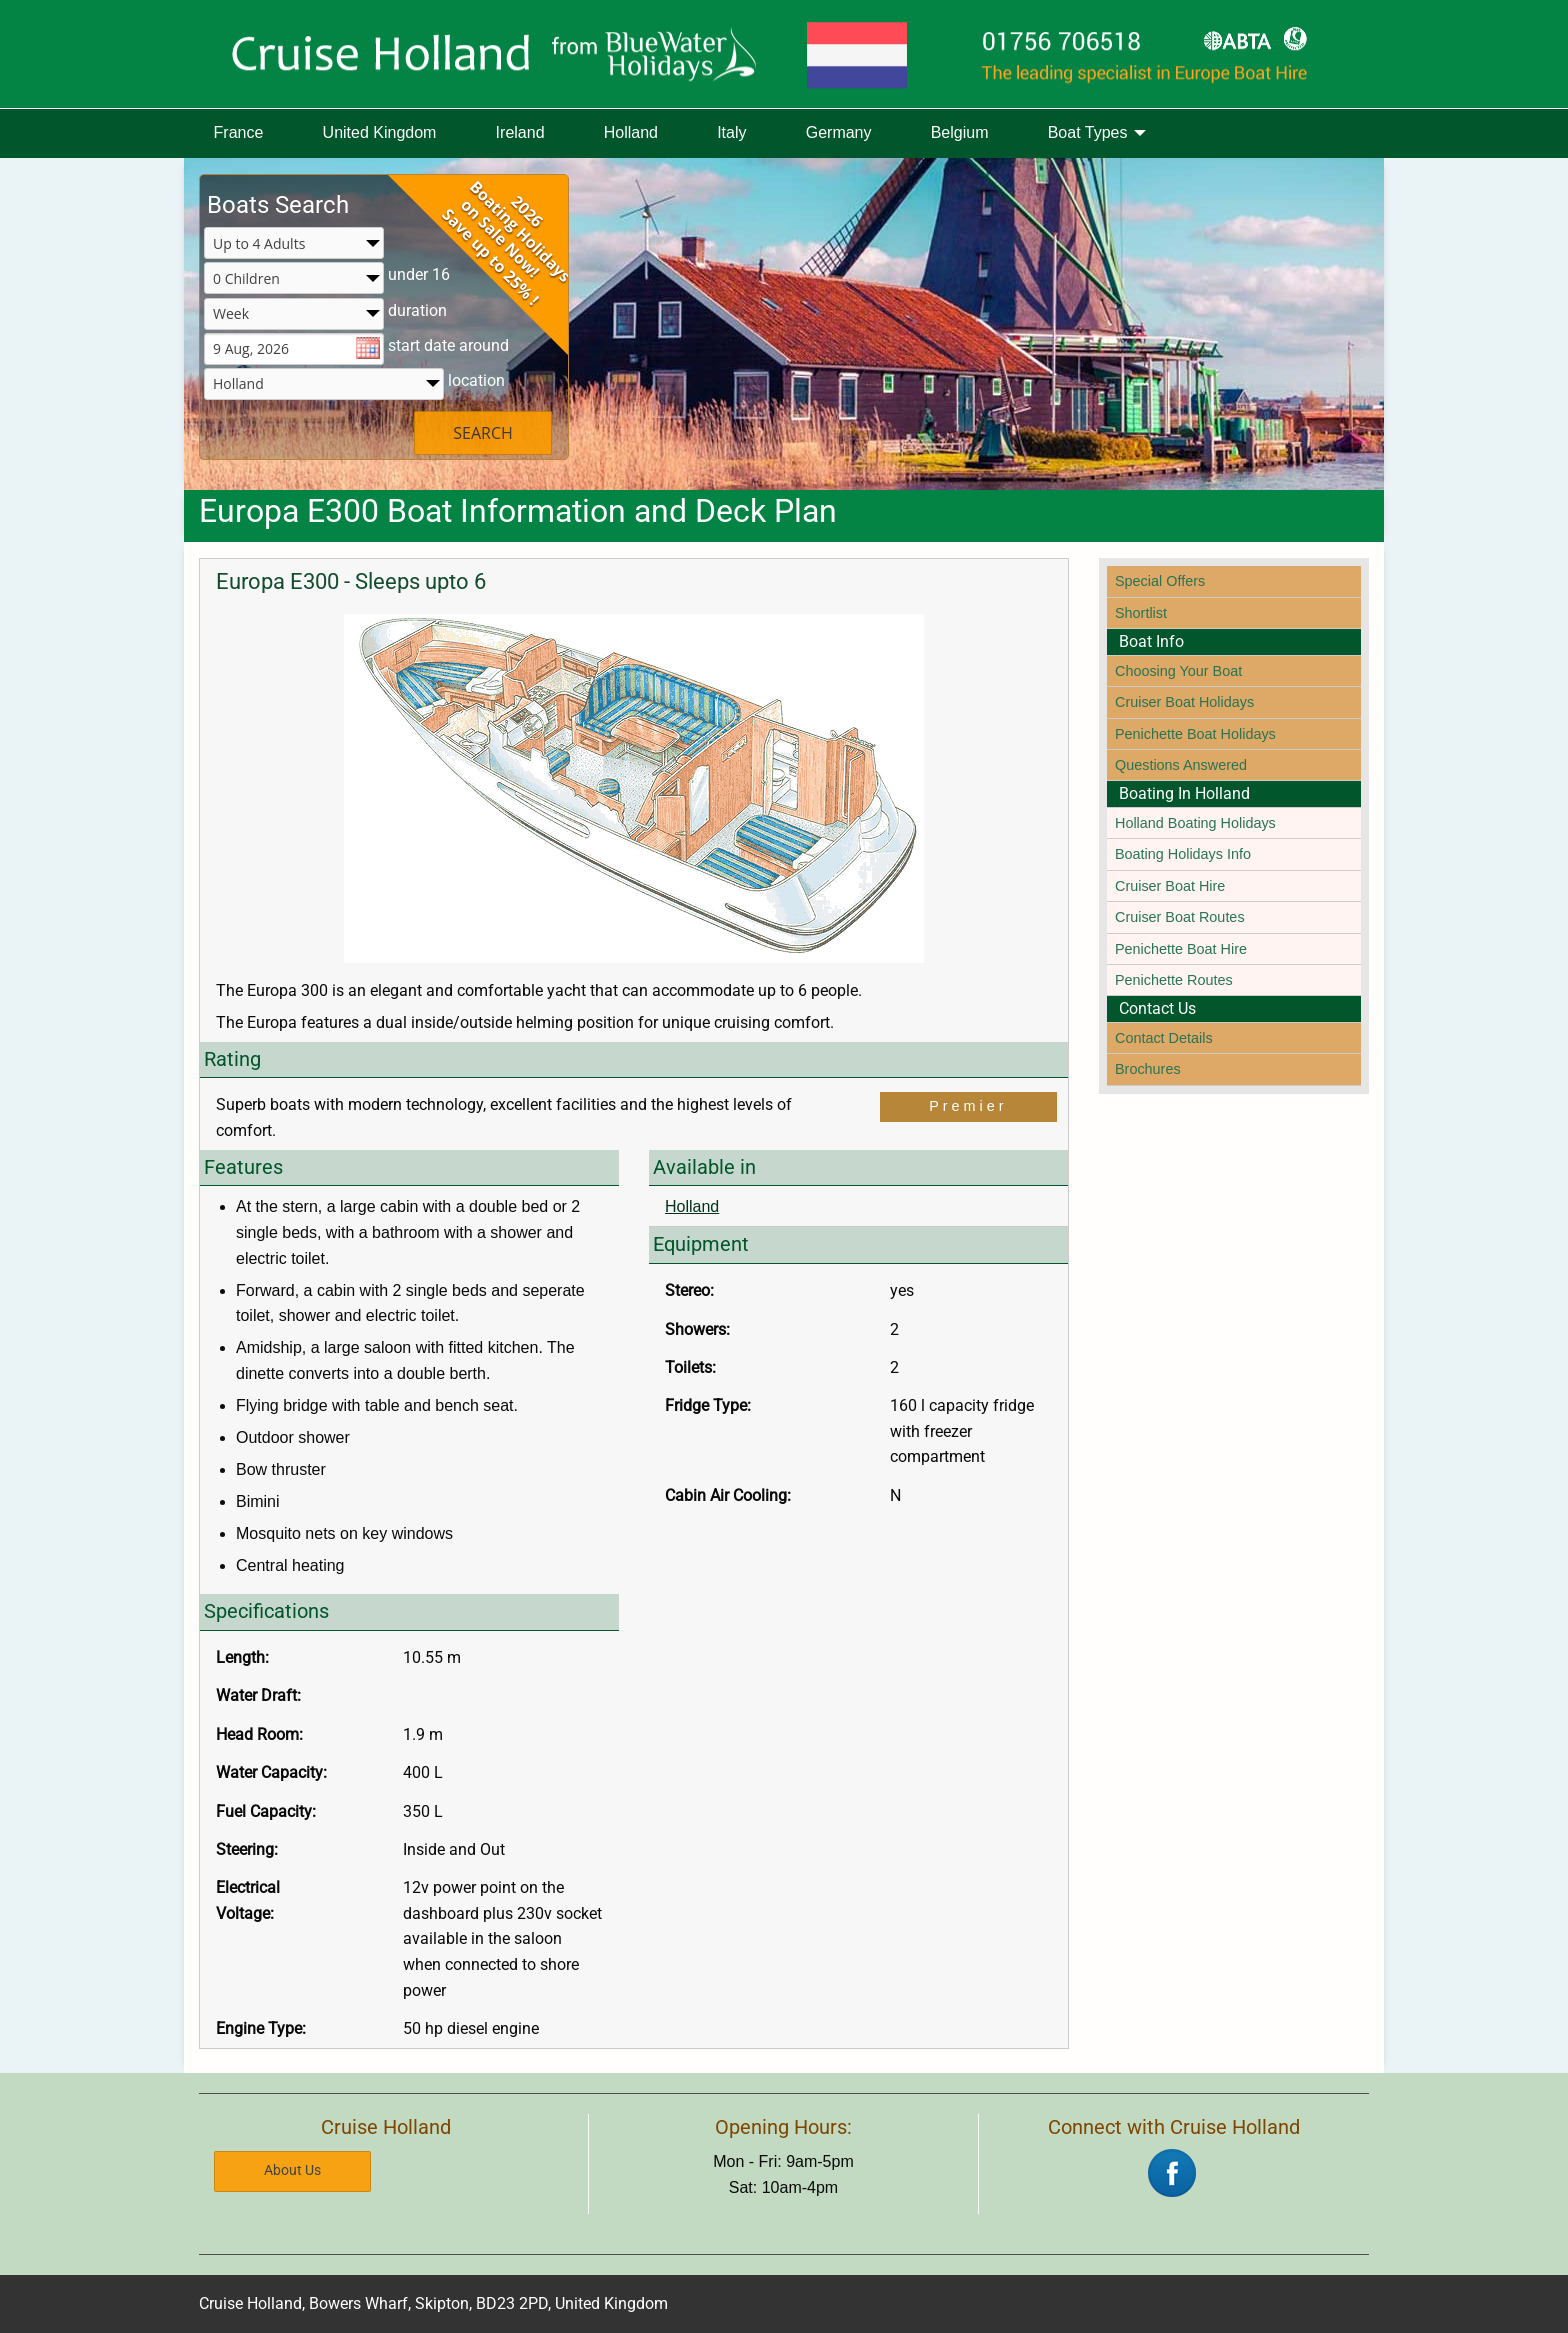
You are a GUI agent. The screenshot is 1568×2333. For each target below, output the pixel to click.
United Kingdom (380, 132)
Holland (631, 132)
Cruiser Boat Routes (1180, 917)
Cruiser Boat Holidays (1184, 702)
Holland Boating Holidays (1195, 823)
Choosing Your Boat (1178, 671)
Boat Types (1088, 132)
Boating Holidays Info (1183, 854)
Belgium (960, 132)
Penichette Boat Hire (1181, 949)
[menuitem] (238, 134)
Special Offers (1160, 581)
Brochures (1148, 1069)
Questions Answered (1181, 765)
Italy (731, 132)
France (239, 132)
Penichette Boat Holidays (1195, 734)
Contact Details (1164, 1038)
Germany (839, 132)
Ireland (520, 132)
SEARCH (483, 433)
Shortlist (1141, 613)
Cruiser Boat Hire (1170, 886)
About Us (292, 2168)
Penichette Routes (1174, 980)
